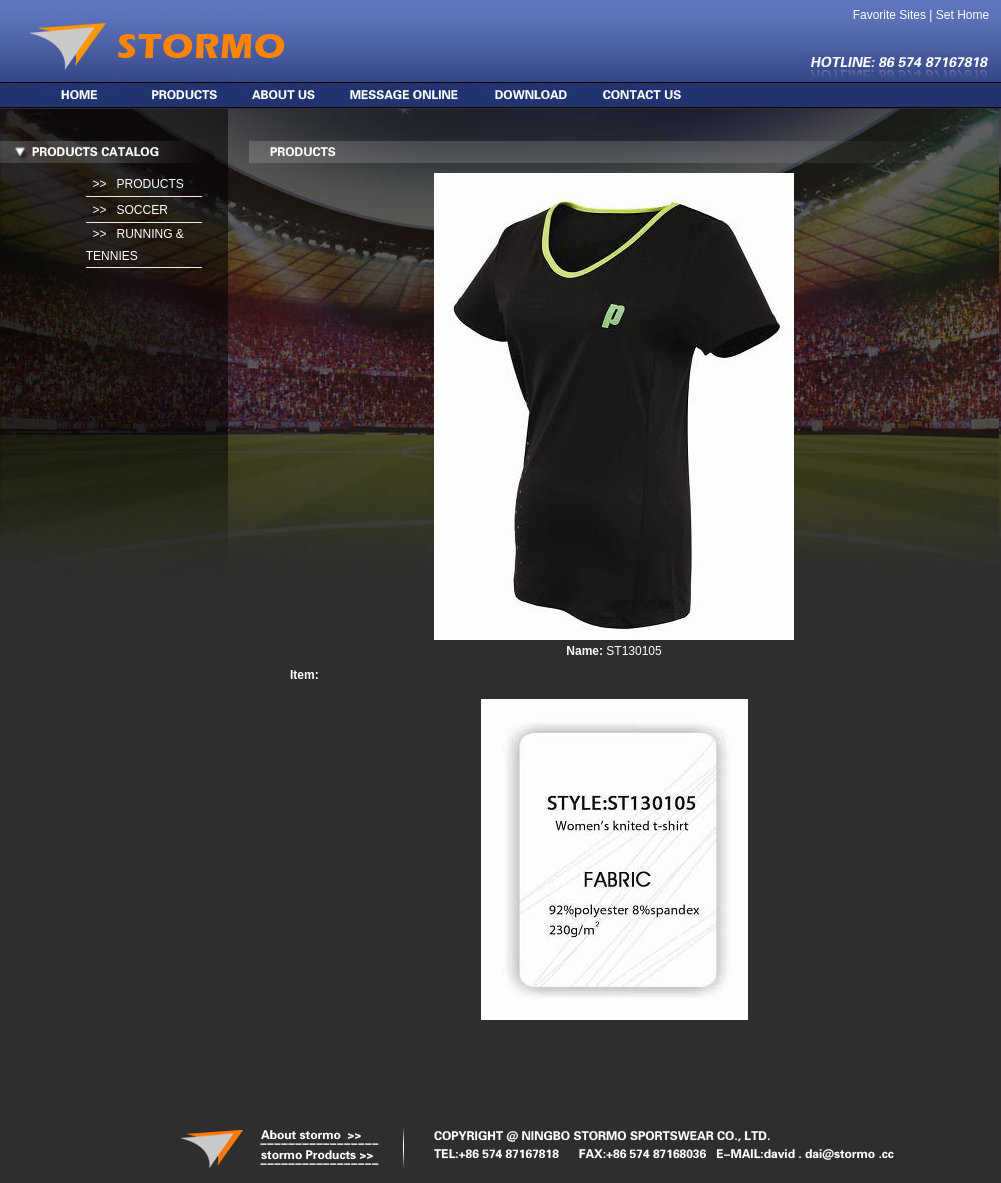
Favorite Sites (889, 15)
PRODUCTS (149, 184)
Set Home (962, 15)
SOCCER (141, 210)
